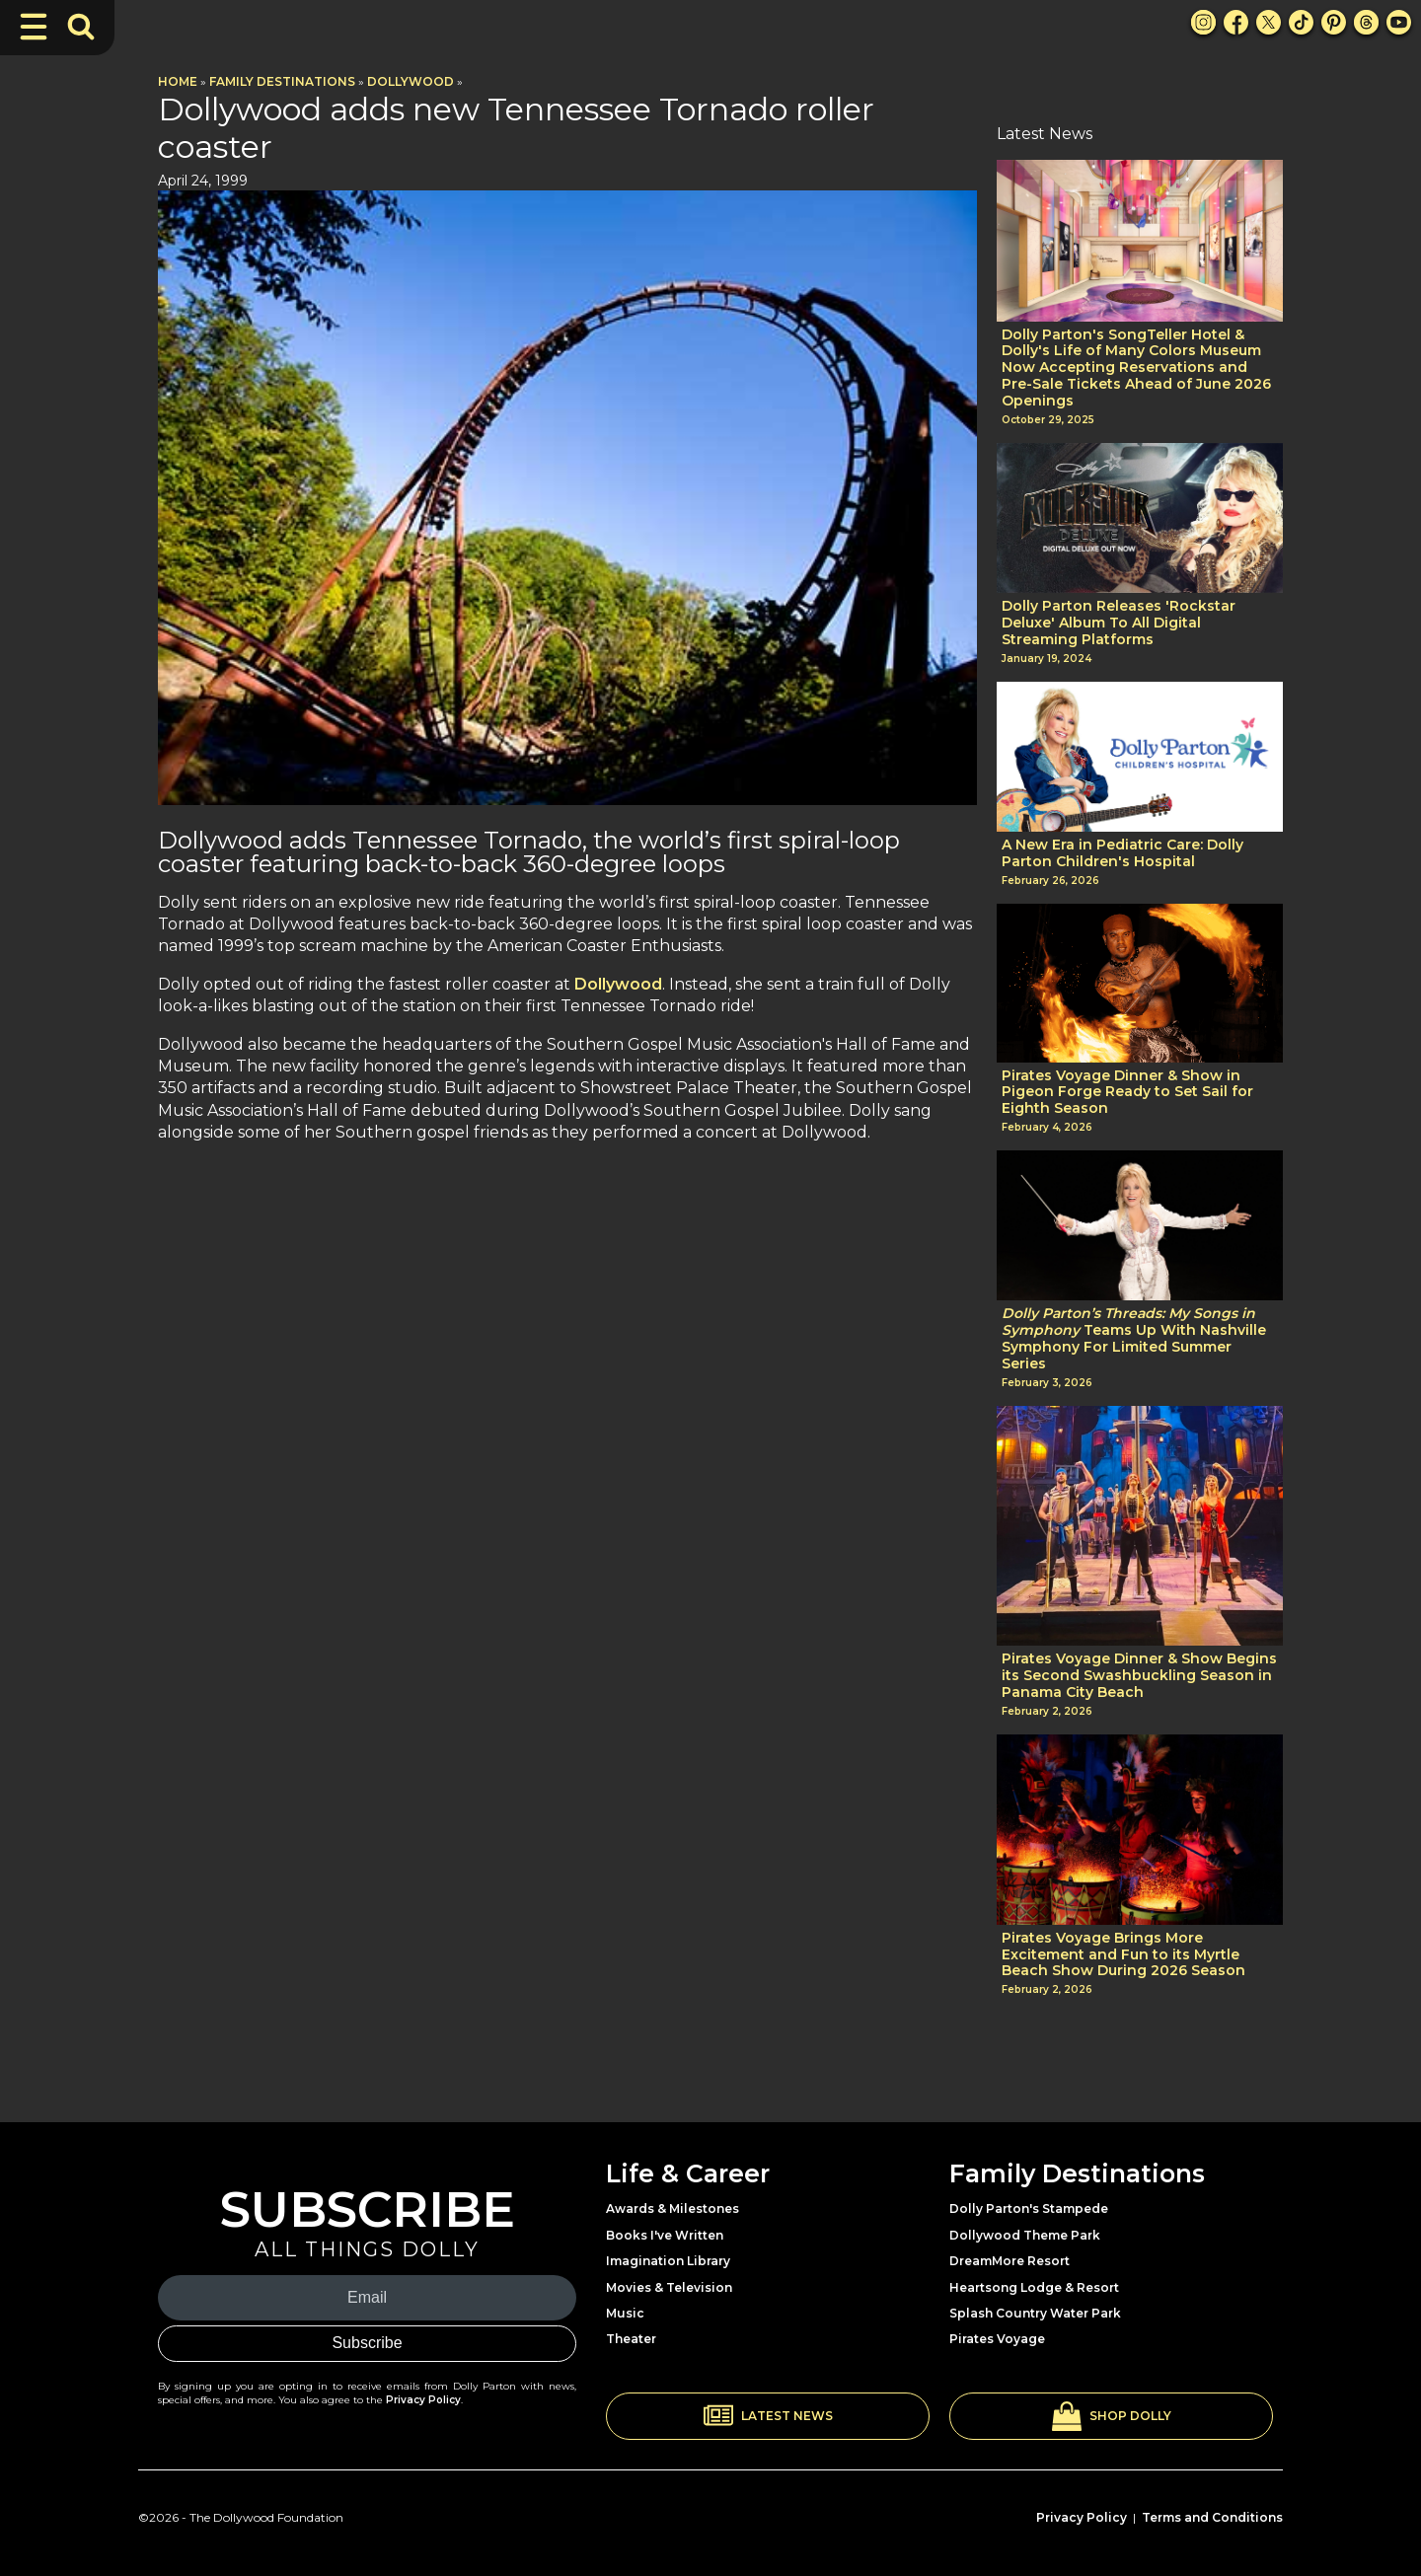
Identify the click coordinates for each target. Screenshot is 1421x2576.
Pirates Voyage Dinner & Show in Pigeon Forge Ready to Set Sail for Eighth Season (1127, 1092)
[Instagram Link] (1203, 22)
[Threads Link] (1366, 22)
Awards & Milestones (672, 2208)
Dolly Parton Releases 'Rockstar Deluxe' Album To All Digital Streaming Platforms (1118, 622)
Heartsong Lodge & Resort (1034, 2287)
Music (625, 2313)
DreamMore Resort (1009, 2260)
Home (177, 81)
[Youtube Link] (1398, 22)
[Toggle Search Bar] (81, 26)
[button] (768, 2416)
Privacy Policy (423, 2399)
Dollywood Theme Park (1024, 2235)
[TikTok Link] (1301, 22)
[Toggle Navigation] (33, 26)
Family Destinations (282, 81)
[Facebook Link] (1236, 22)
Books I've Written (664, 2235)
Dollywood (410, 81)
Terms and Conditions (1212, 2517)
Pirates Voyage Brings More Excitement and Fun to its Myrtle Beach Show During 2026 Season (1123, 1954)
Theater (631, 2338)
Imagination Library (668, 2260)
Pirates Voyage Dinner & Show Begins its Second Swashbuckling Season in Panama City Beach (1139, 1675)
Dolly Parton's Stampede (1028, 2208)
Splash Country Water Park (1035, 2313)
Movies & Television (669, 2287)
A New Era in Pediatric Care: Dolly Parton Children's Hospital (1122, 853)
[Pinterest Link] (1333, 22)
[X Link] (1268, 22)
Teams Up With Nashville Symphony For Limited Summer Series (1134, 1338)
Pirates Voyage (997, 2338)
